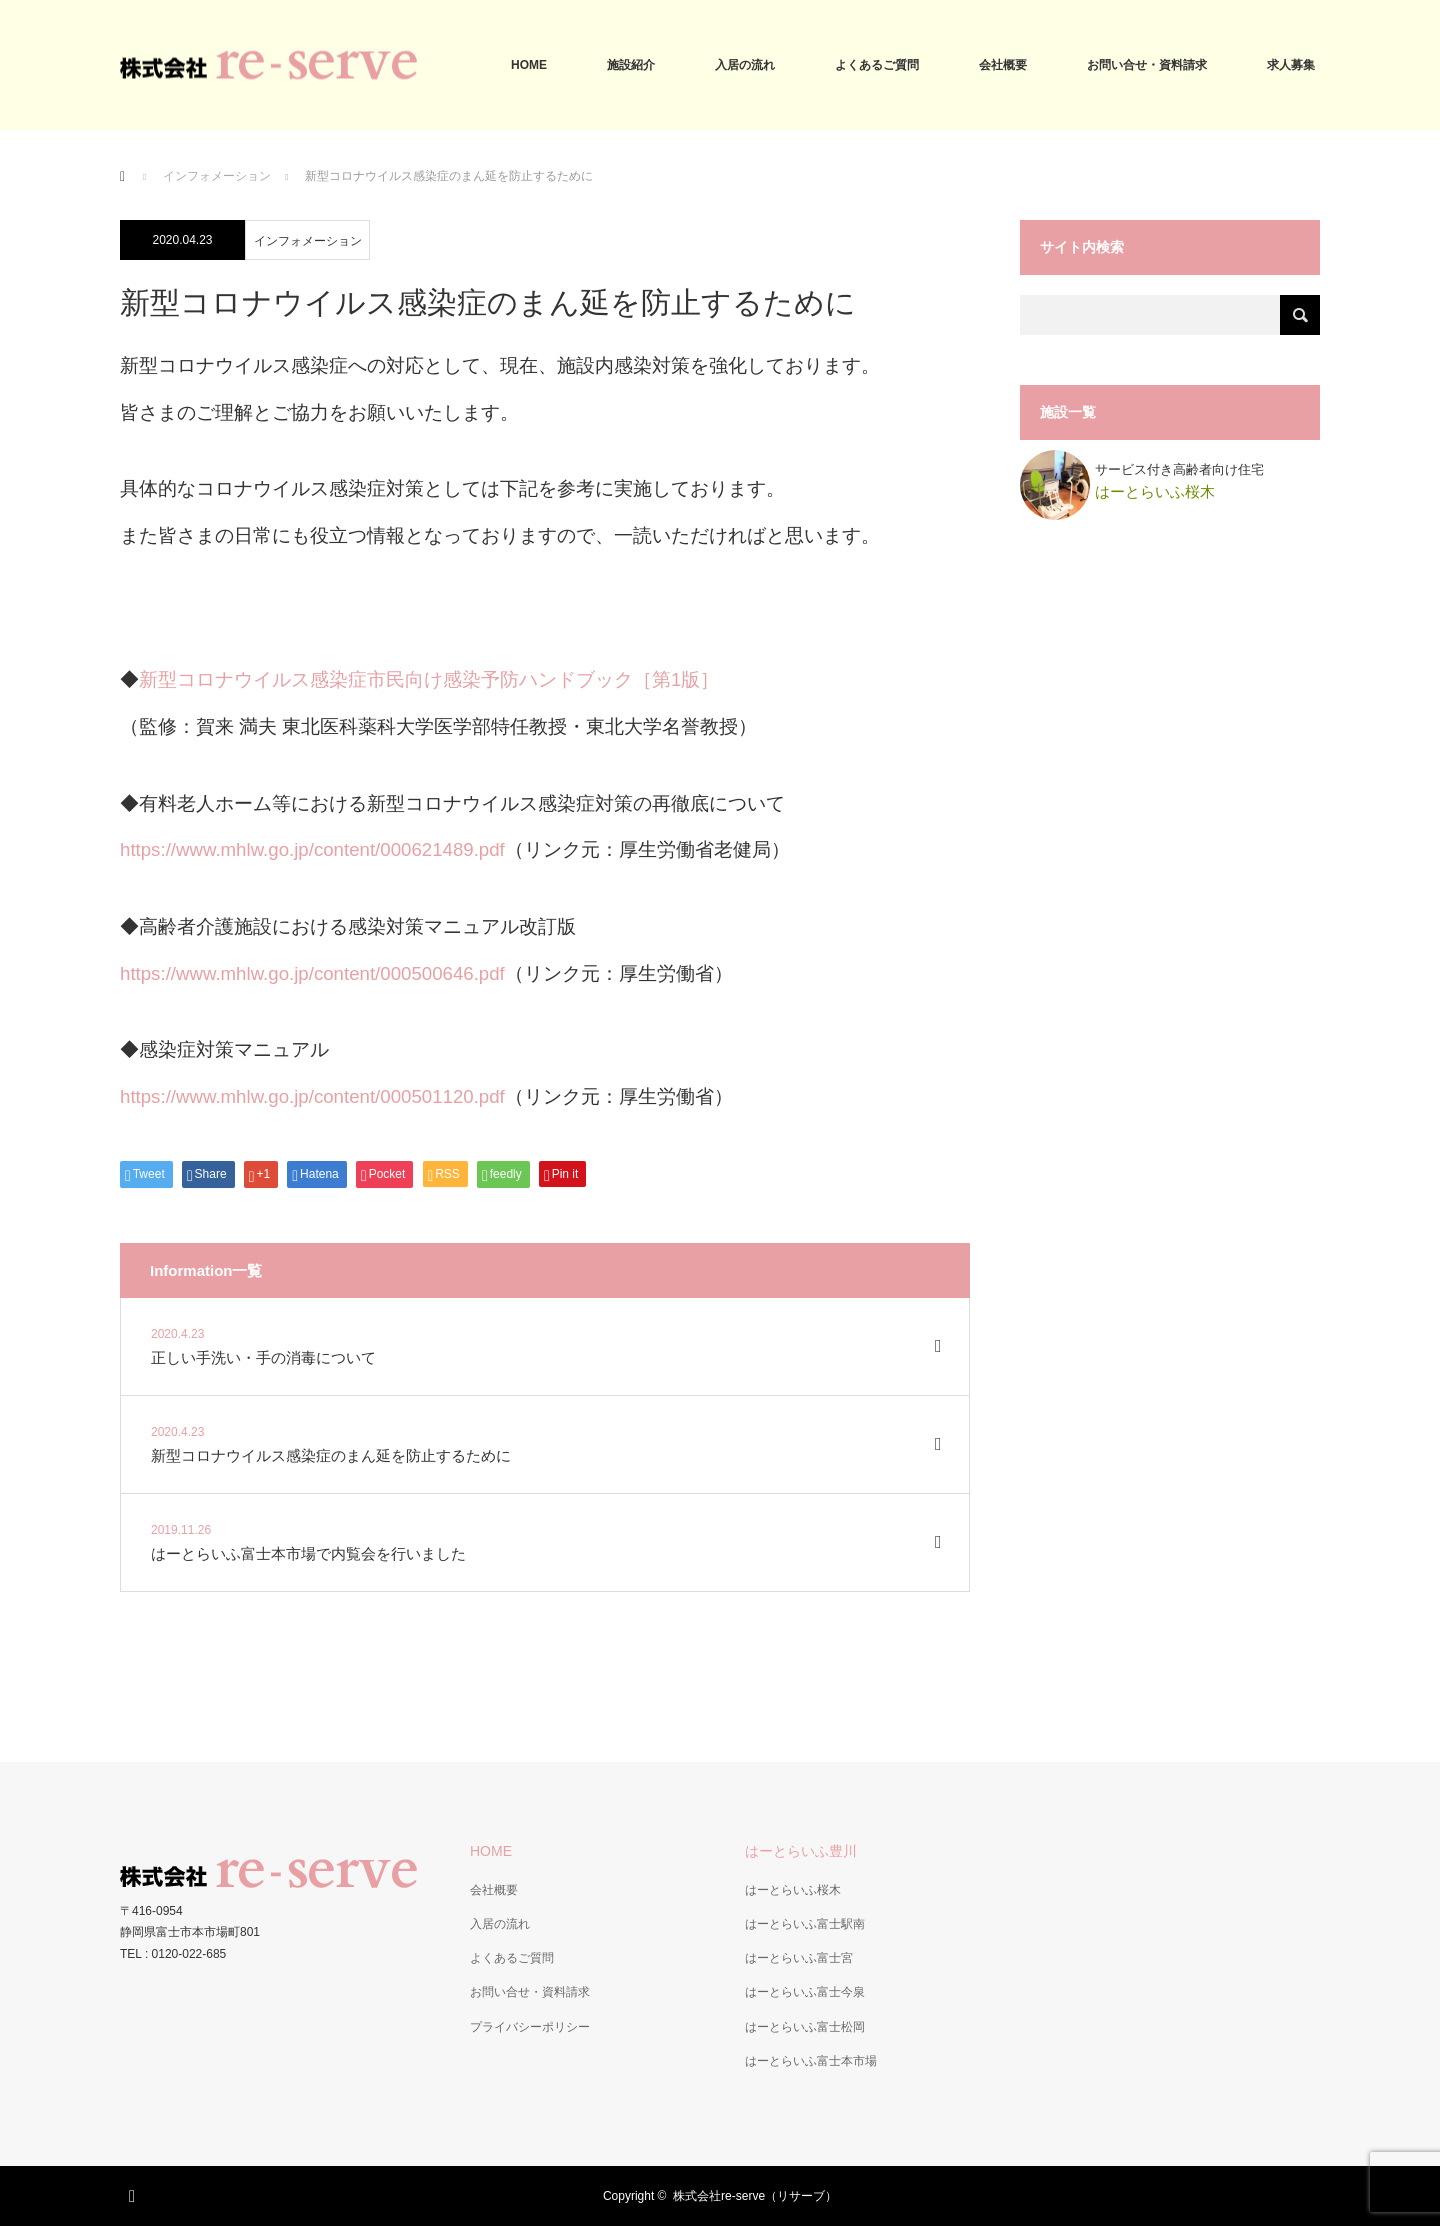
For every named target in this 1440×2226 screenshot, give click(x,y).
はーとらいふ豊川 (801, 1851)
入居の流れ (745, 65)
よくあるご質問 (877, 65)
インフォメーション (217, 176)
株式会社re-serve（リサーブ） (755, 2196)
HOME (529, 65)
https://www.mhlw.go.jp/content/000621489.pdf (312, 849)
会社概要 (1003, 65)
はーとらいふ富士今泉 (805, 1992)
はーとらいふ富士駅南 (805, 1924)
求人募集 (1291, 65)
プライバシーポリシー (530, 2027)
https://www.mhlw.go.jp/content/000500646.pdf (312, 973)
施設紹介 (631, 65)
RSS (135, 2193)
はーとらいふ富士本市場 (811, 2061)
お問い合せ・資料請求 (1147, 65)
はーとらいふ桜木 (793, 1890)
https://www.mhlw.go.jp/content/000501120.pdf (312, 1096)
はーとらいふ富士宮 (799, 1958)
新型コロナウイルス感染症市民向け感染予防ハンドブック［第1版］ (429, 679)
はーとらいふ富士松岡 (805, 2027)
